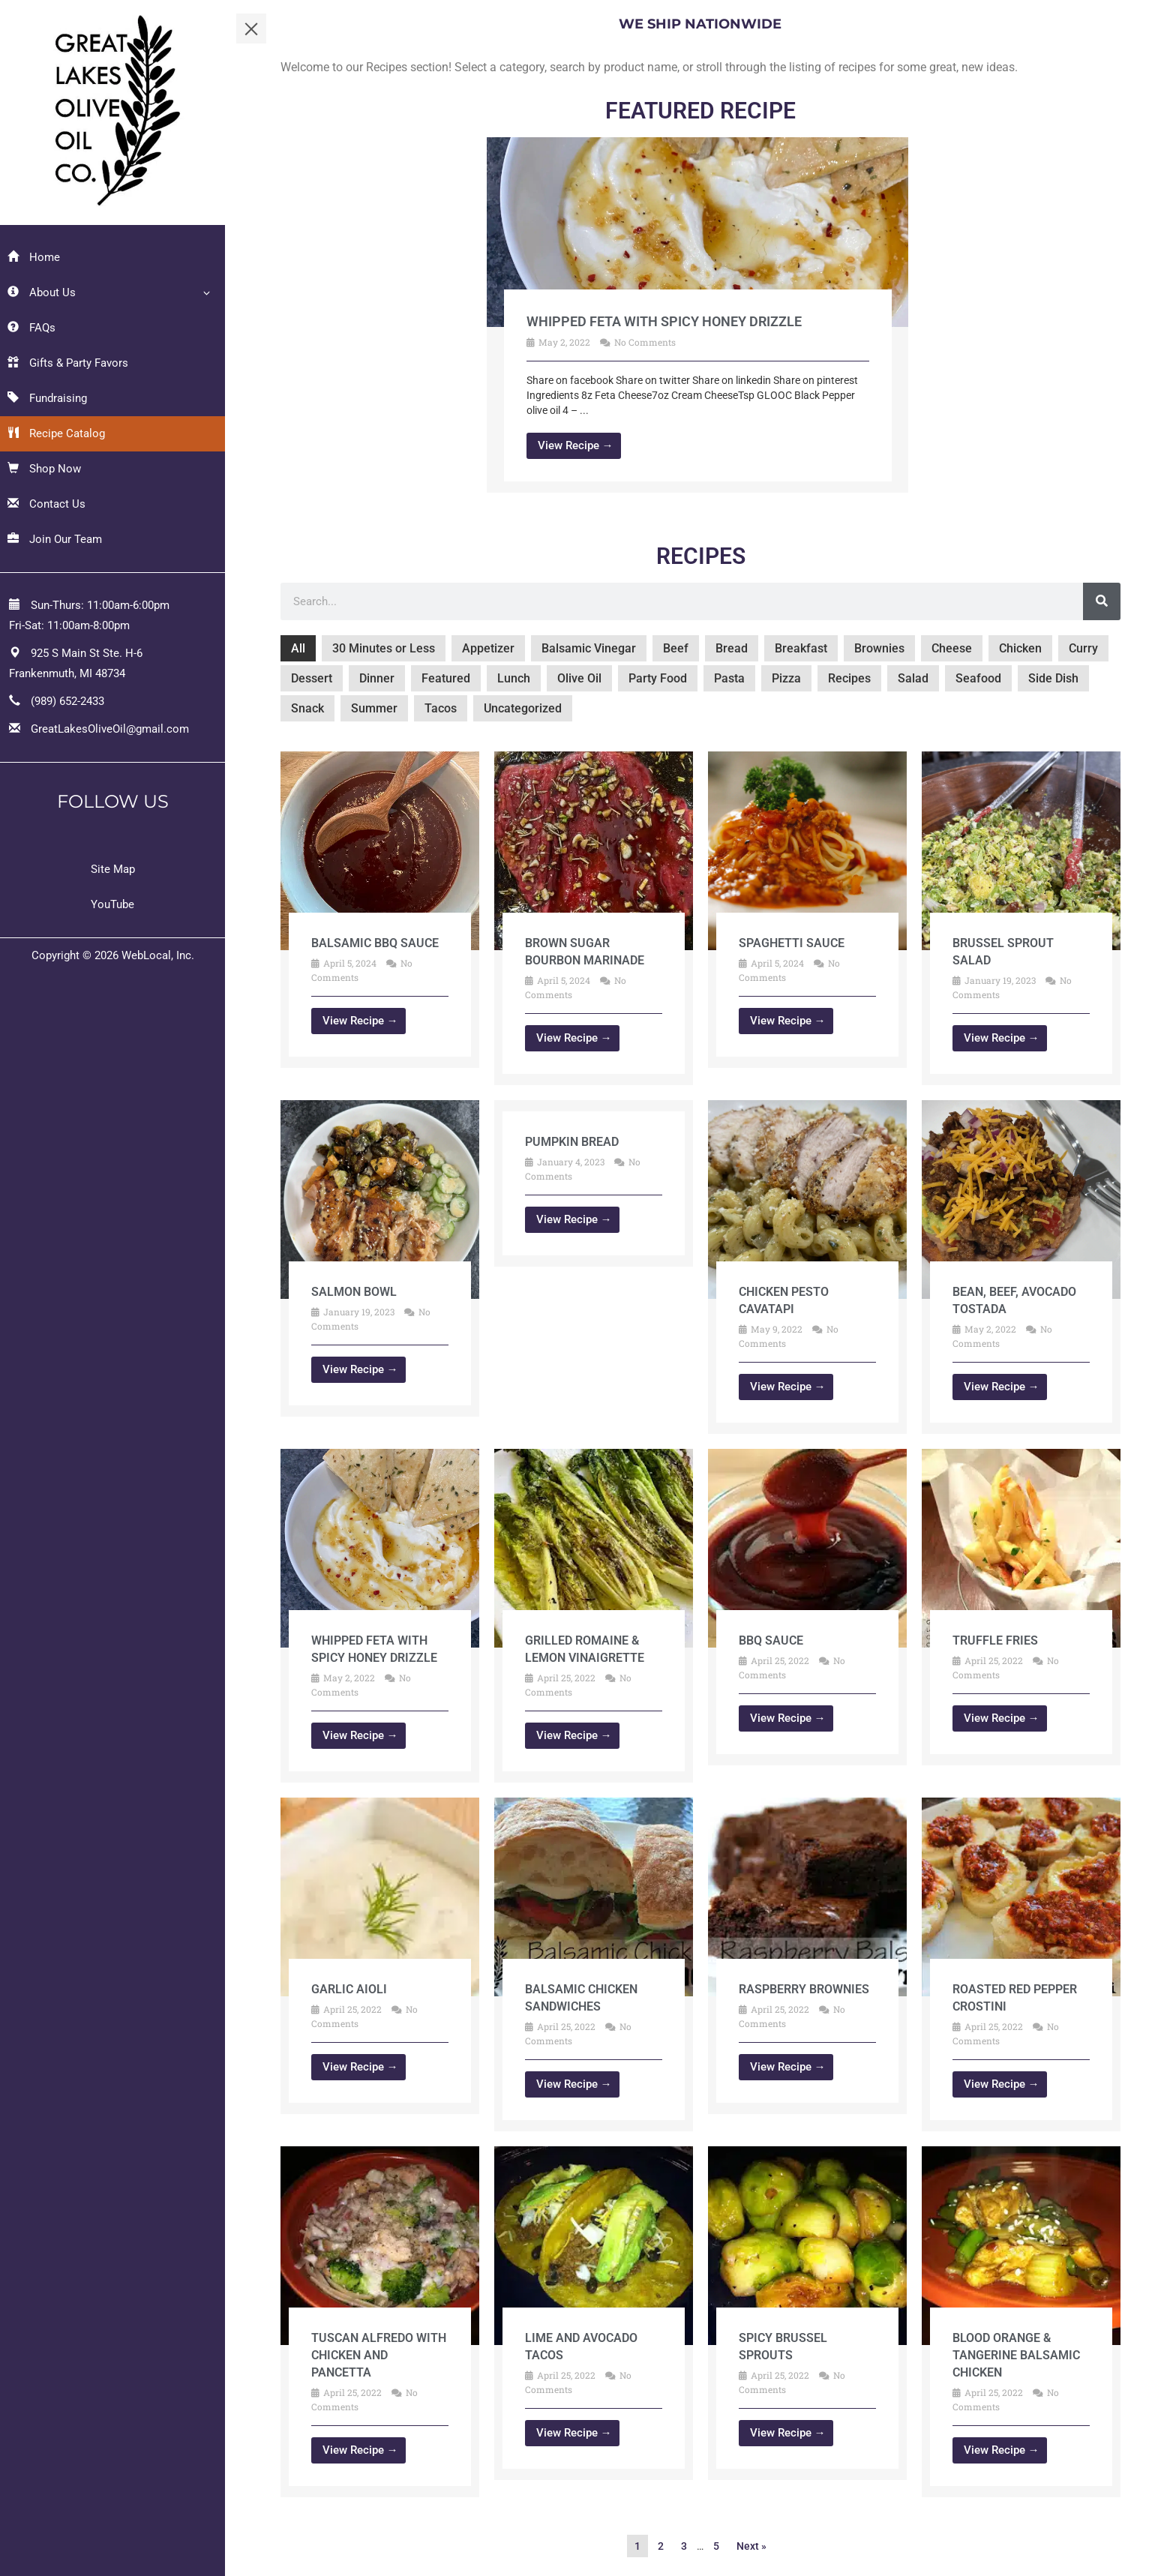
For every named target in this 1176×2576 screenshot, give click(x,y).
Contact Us (47, 504)
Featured (446, 678)
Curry (1083, 648)
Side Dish (1053, 678)
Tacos (440, 708)
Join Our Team (55, 539)
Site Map (113, 869)
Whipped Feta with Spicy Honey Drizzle (664, 321)
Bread (732, 648)
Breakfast (801, 648)
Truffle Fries (995, 1640)
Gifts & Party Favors (68, 363)
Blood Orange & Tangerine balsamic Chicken (1016, 2355)
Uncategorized (523, 708)
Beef (675, 648)
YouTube (112, 904)
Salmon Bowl (354, 1292)
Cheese (952, 648)
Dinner (376, 678)
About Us (42, 292)
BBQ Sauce (771, 1640)
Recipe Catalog (56, 433)
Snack (307, 708)
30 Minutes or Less (383, 648)
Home (34, 257)
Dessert (311, 678)
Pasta (729, 678)
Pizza (786, 678)
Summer (374, 708)
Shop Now (44, 468)
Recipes (849, 678)
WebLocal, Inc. (158, 955)
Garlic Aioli (349, 1989)
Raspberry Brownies (804, 1989)
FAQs (32, 327)
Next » (751, 2546)
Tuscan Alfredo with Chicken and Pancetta (378, 2355)
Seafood (978, 678)
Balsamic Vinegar (589, 648)
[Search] (1101, 601)
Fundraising (47, 398)
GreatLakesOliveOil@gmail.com (110, 729)
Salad (913, 678)
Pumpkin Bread (572, 1142)
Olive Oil (579, 678)
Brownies (879, 648)
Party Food (657, 678)
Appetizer (488, 648)
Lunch (513, 678)
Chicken (1020, 648)
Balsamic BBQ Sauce (375, 943)
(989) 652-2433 (67, 701)
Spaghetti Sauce (791, 943)
